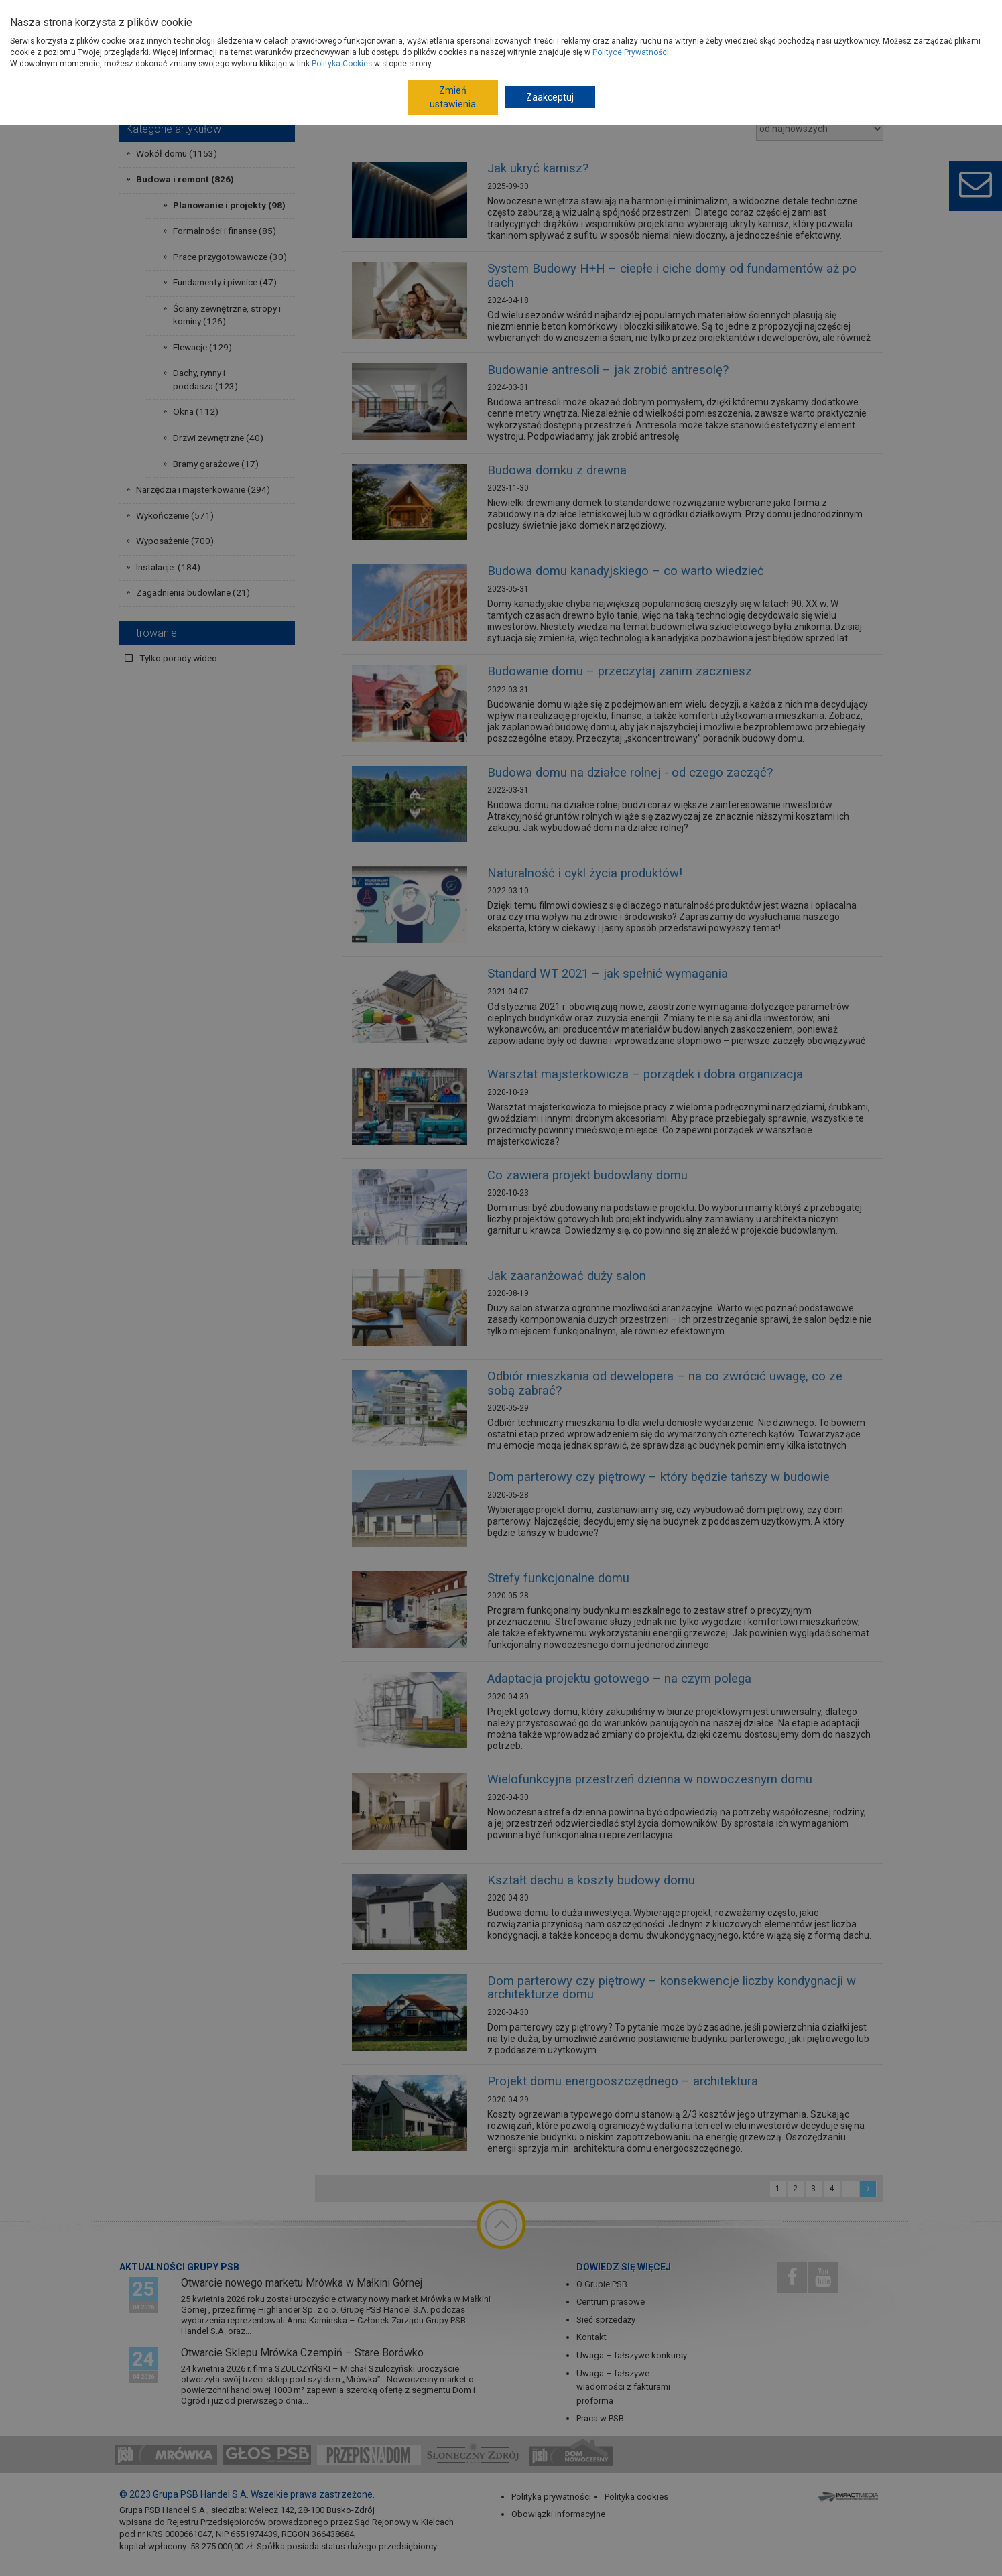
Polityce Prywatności (630, 52)
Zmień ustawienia (453, 97)
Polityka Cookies (342, 63)
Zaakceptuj (550, 97)
